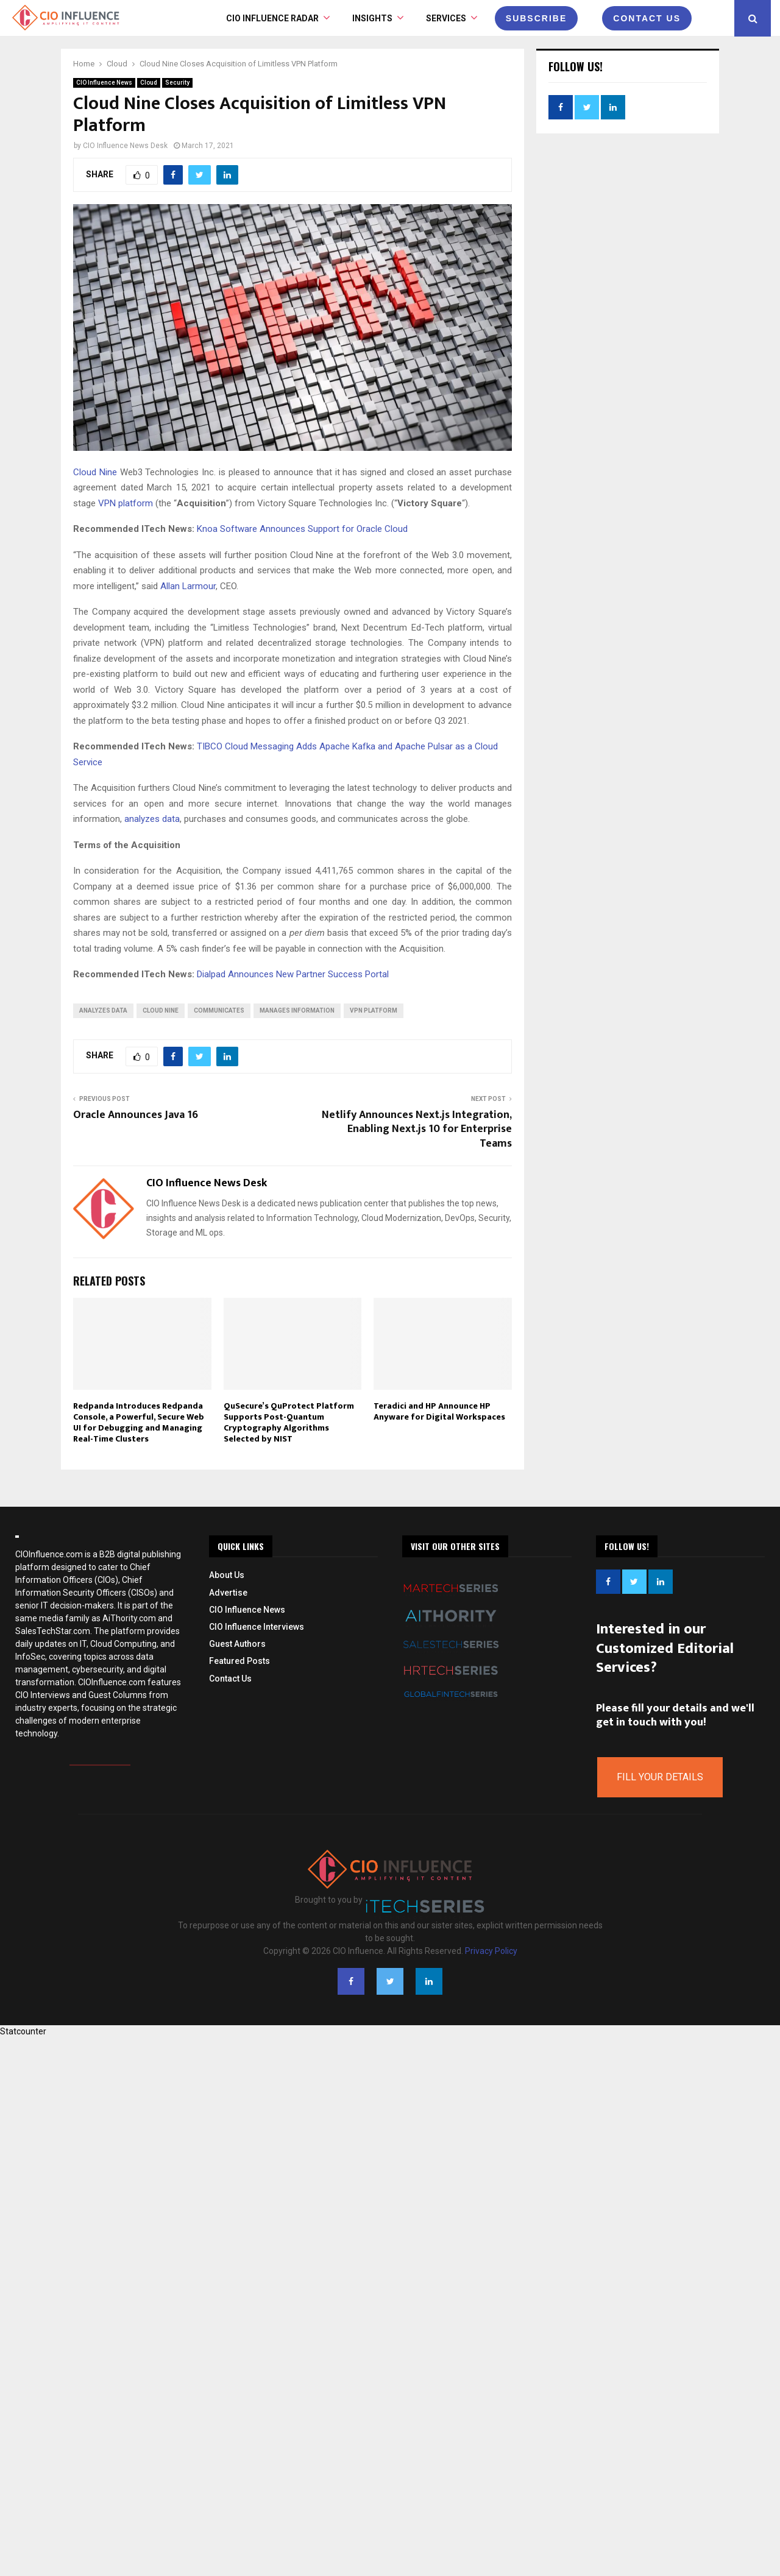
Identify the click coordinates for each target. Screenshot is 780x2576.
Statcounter (23, 2031)
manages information (297, 1010)
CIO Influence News (104, 82)
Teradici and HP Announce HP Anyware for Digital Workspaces (439, 1411)
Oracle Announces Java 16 (135, 1115)
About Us (226, 1575)
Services (446, 18)
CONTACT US (647, 18)
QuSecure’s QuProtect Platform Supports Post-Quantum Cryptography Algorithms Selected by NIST (289, 1422)
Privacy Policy (491, 1951)
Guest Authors (237, 1644)
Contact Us (230, 1678)
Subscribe (536, 18)
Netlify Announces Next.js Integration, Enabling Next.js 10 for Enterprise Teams (417, 1129)
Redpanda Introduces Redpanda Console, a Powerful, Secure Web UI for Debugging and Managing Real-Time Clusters (138, 1422)
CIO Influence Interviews (256, 1627)
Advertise (228, 1593)
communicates (219, 1010)
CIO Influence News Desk (125, 145)
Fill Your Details (660, 1777)
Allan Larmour (188, 586)
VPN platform (125, 503)
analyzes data (152, 818)
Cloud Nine (95, 472)
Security (177, 82)
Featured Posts (239, 1661)
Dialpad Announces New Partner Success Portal (293, 974)
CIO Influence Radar (272, 18)
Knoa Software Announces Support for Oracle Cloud (302, 528)
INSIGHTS (372, 18)
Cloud (148, 82)
